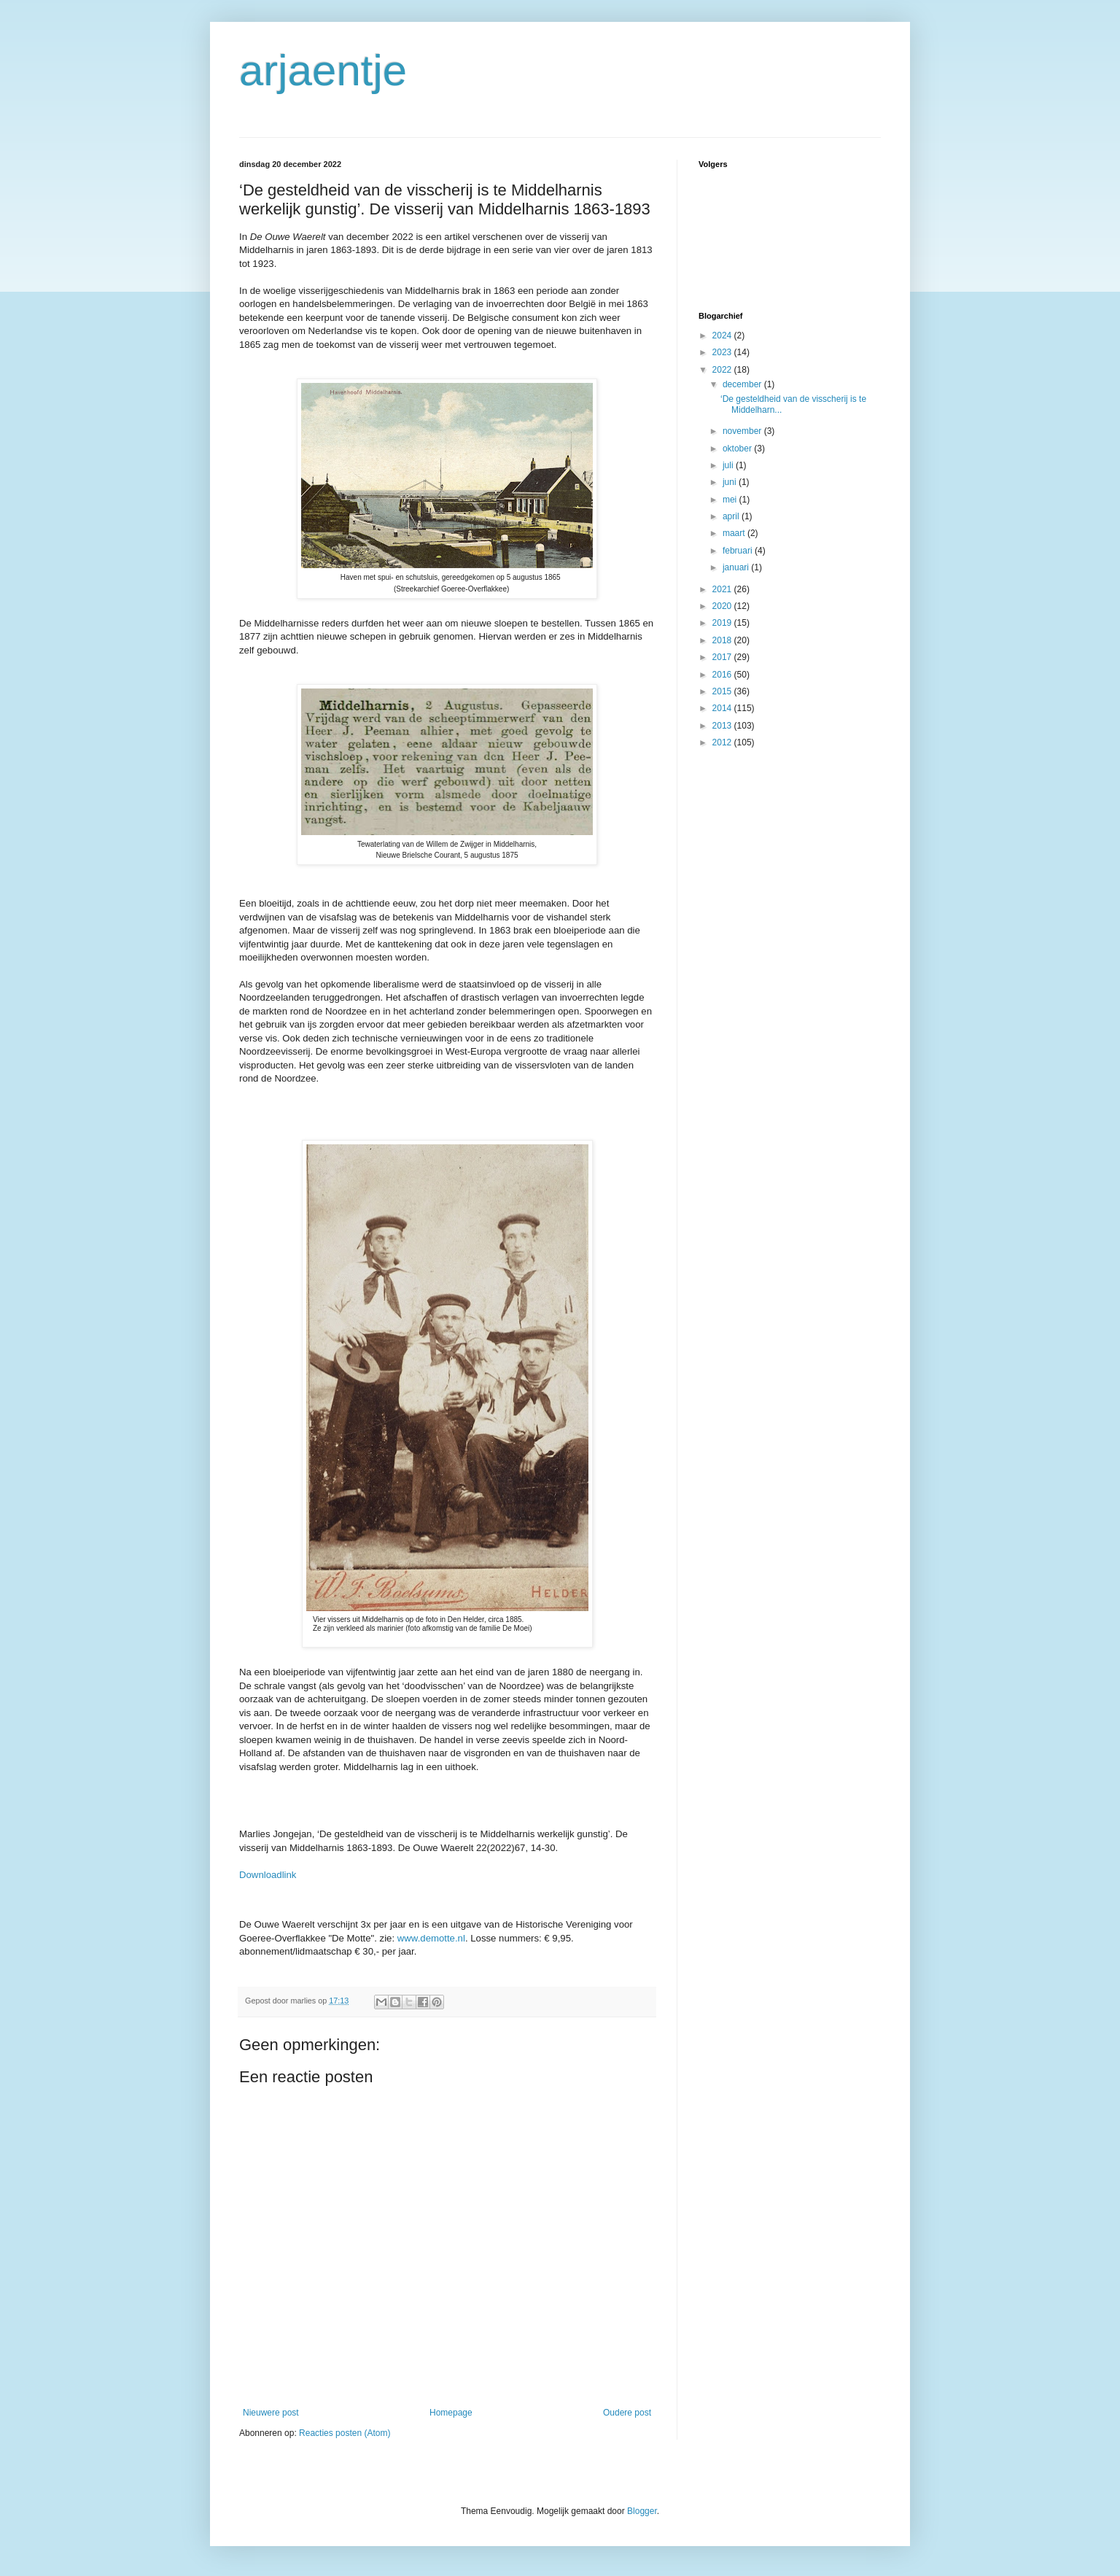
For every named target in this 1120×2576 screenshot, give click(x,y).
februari (739, 551)
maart (735, 533)
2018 (723, 640)
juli (729, 465)
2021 (723, 589)
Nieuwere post (271, 2413)
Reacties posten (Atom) (344, 2433)
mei (731, 499)
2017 (723, 657)
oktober (738, 448)
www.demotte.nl (431, 1938)
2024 (723, 335)
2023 (723, 352)
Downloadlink (267, 1874)
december (743, 384)
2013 (723, 726)
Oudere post (627, 2413)
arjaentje (323, 70)
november (743, 431)
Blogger (642, 2511)
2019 (723, 623)
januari (737, 567)
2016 (723, 675)
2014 (723, 708)
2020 (723, 606)
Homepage (450, 2413)
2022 (723, 370)
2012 (723, 742)
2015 (723, 691)
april (732, 516)
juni (731, 482)
